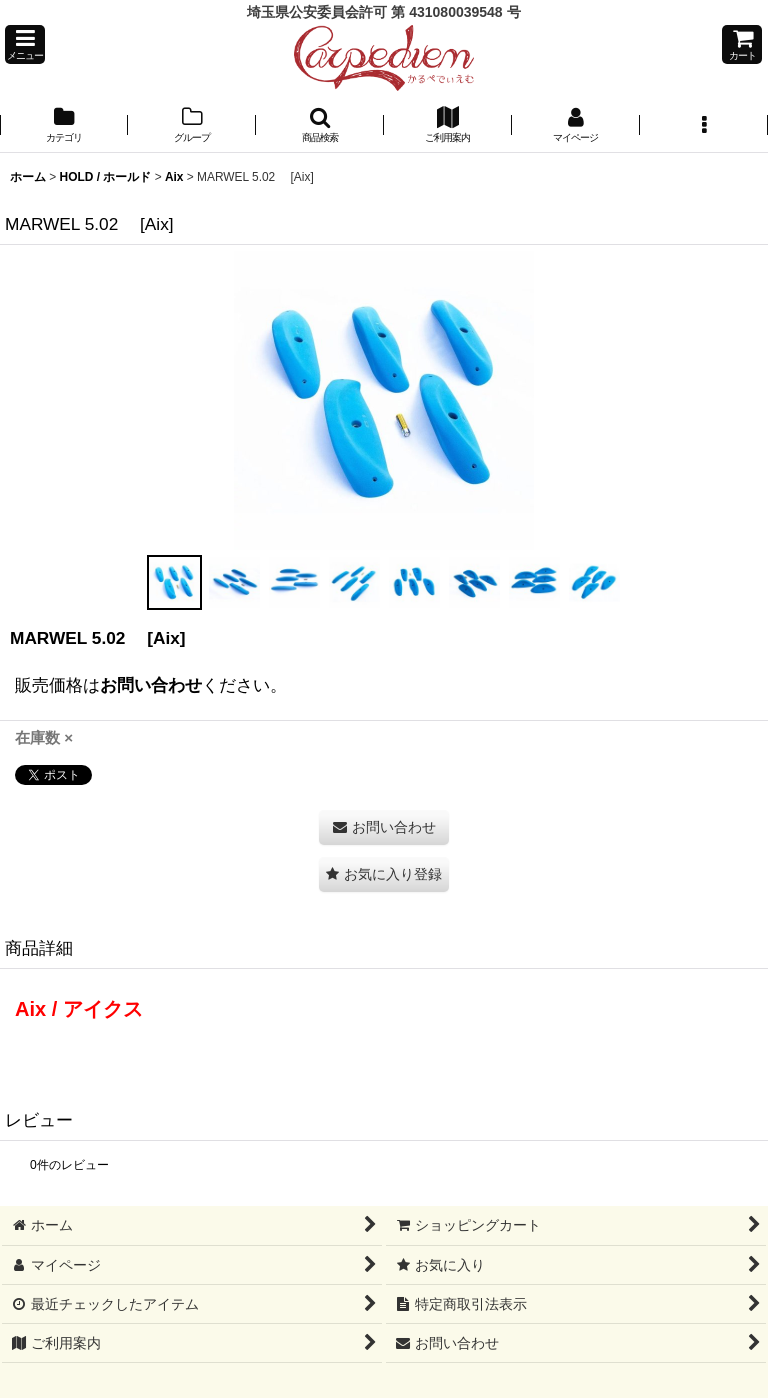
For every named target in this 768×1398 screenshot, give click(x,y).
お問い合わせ (151, 685)
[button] (25, 44)
